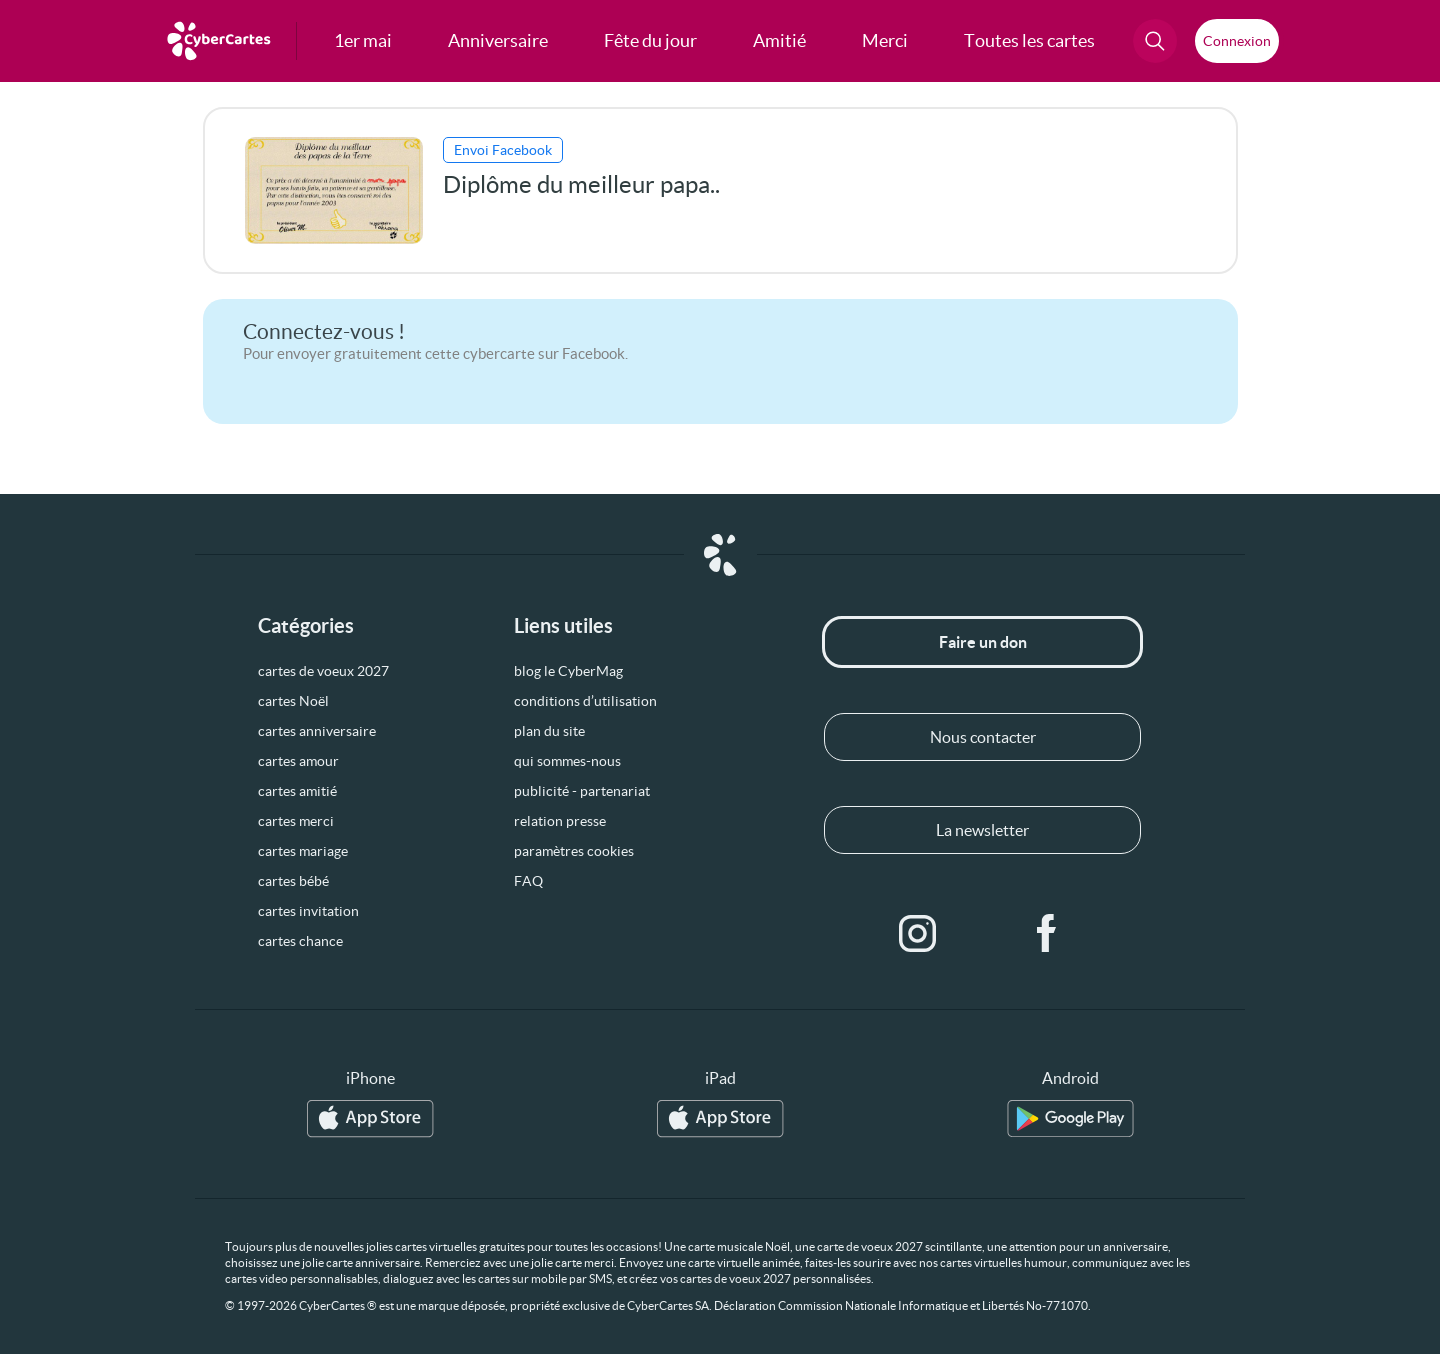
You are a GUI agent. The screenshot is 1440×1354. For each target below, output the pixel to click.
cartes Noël (293, 701)
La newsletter (982, 830)
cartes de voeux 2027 (323, 671)
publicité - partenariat (582, 791)
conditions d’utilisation (585, 701)
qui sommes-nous (567, 761)
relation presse (560, 821)
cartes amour (298, 761)
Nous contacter (983, 737)
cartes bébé (293, 881)
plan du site (549, 731)
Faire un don (983, 642)
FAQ (528, 881)
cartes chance (300, 941)
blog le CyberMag (568, 671)
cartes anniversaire (317, 731)
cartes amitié (297, 791)
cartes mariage (303, 851)
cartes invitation (308, 911)
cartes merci (296, 821)
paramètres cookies (574, 851)
